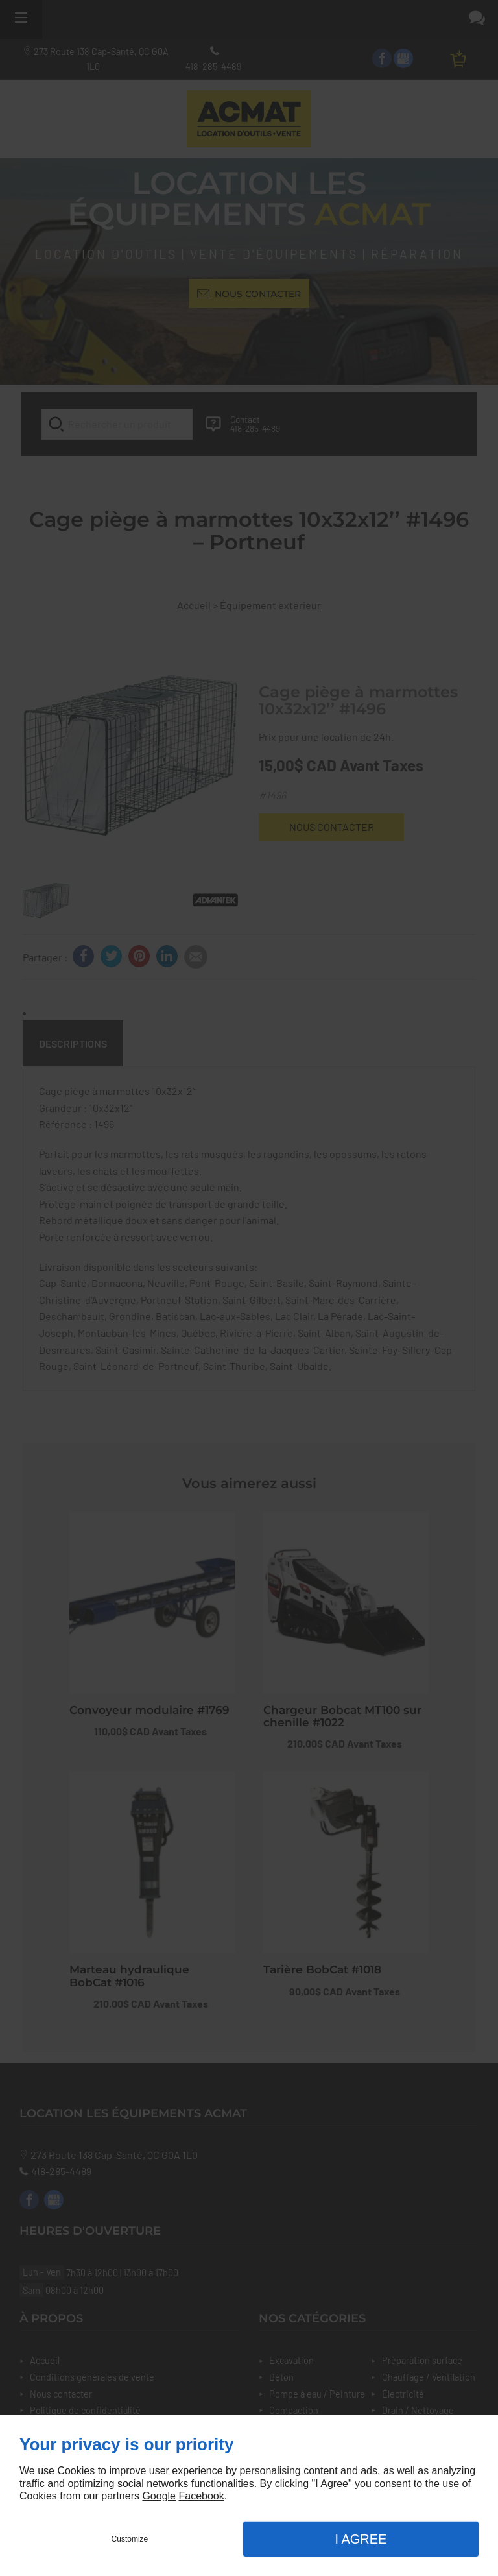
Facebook (201, 2495)
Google (159, 2495)
